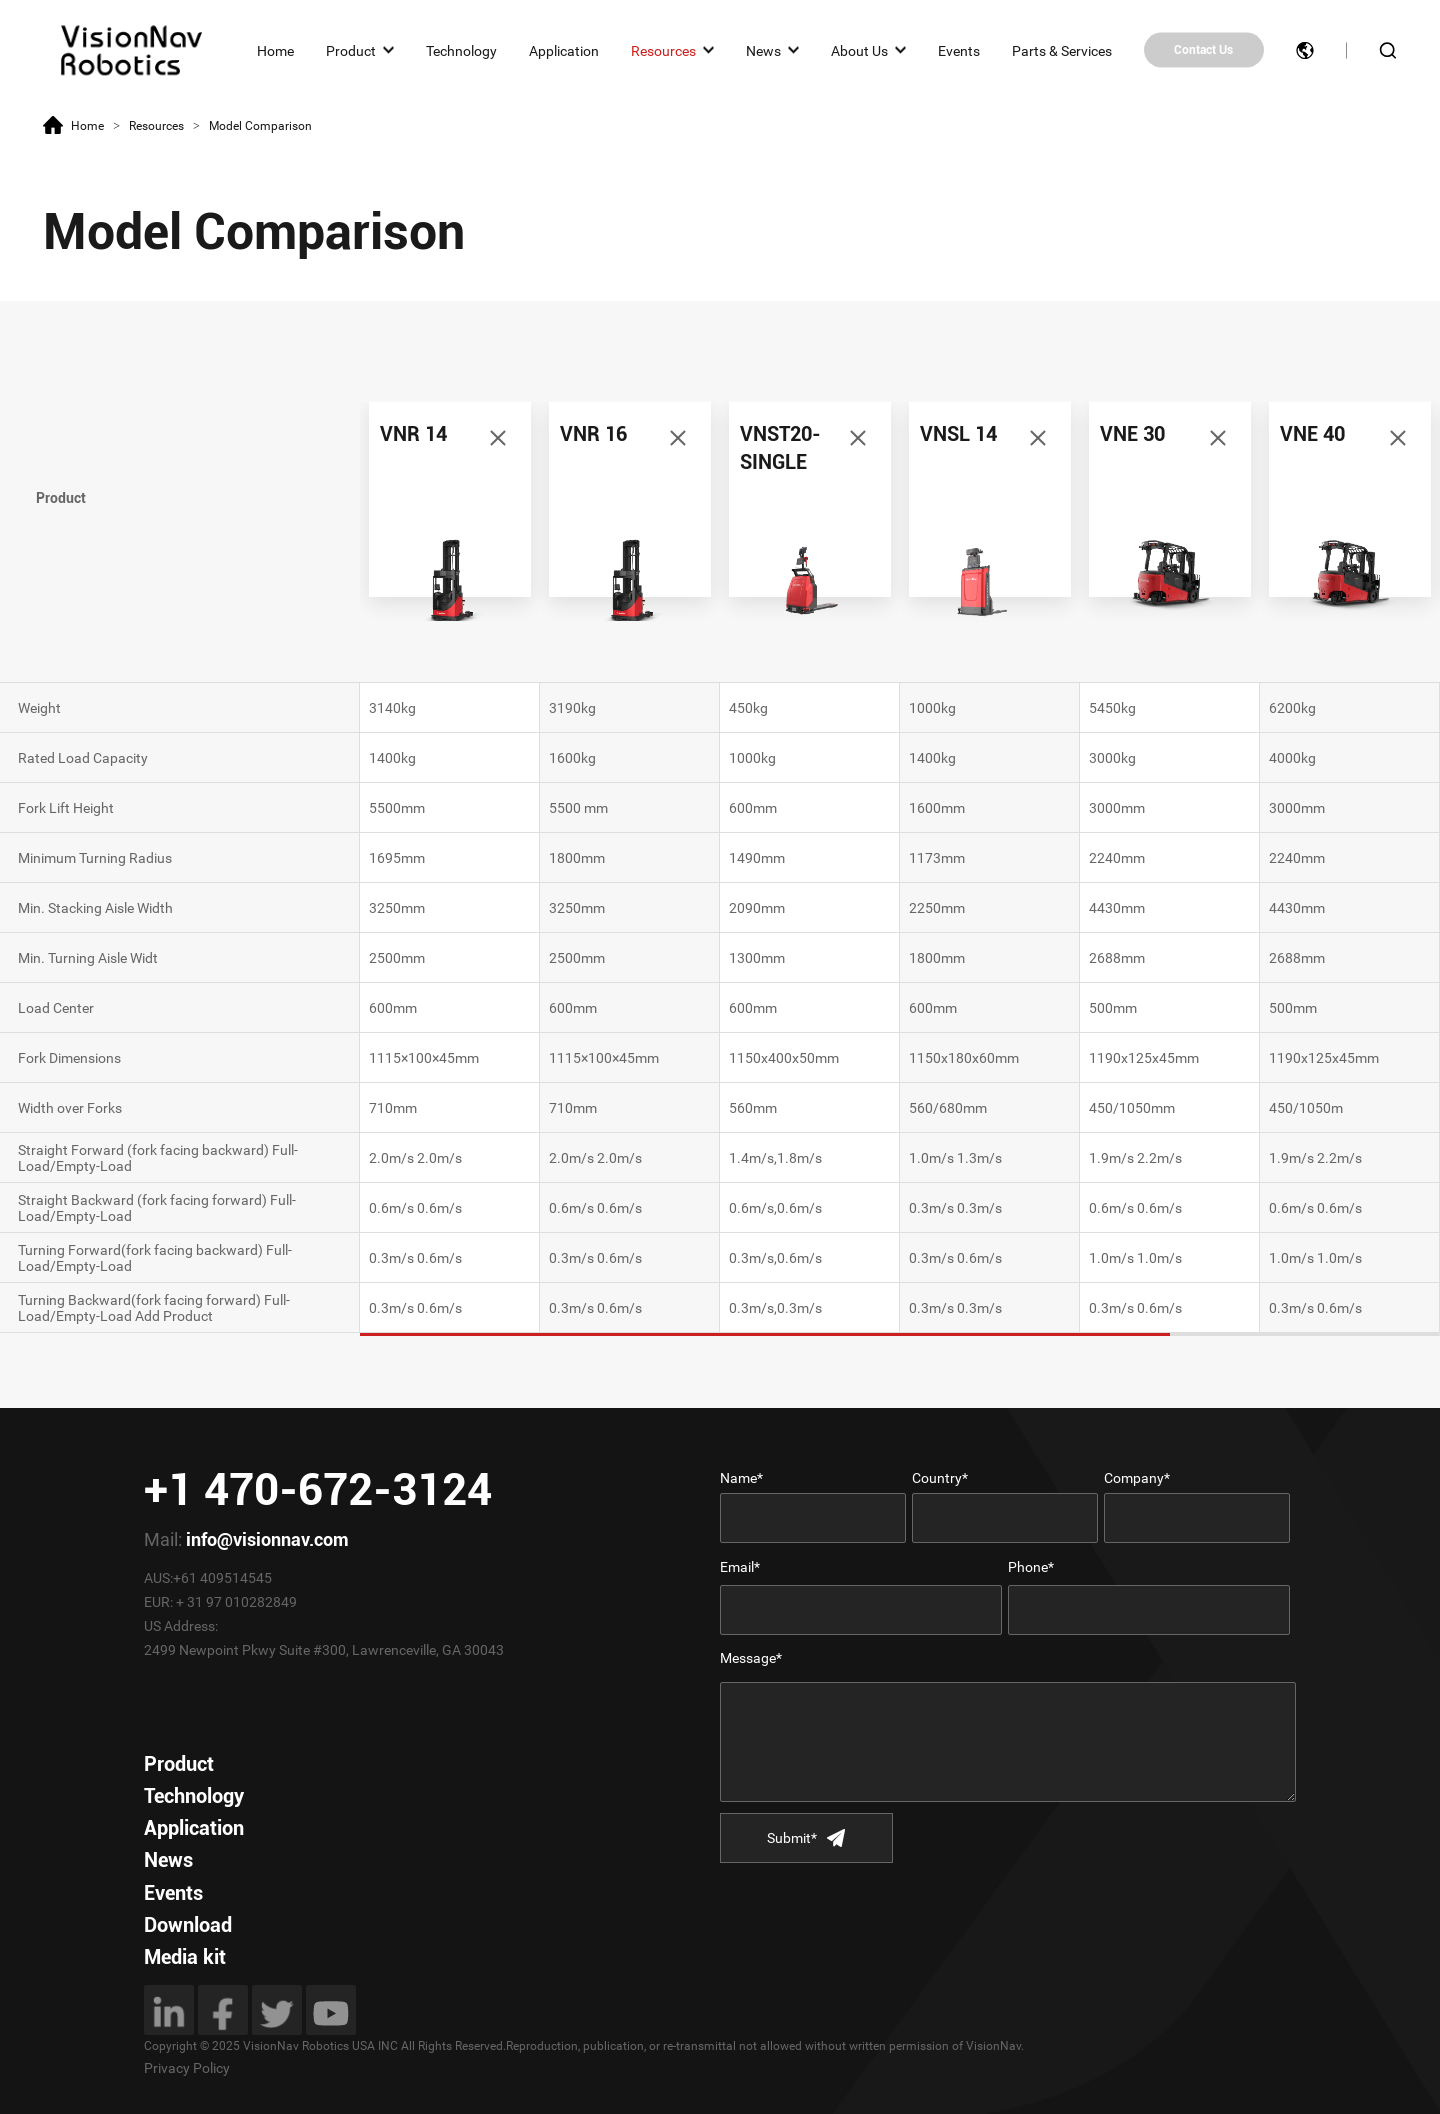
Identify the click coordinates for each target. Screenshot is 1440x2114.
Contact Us (1203, 50)
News (763, 50)
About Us (859, 50)
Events (959, 50)
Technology (461, 50)
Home (275, 50)
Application (564, 50)
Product (351, 50)
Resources (663, 50)
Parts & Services (1062, 50)
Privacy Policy (187, 2068)
